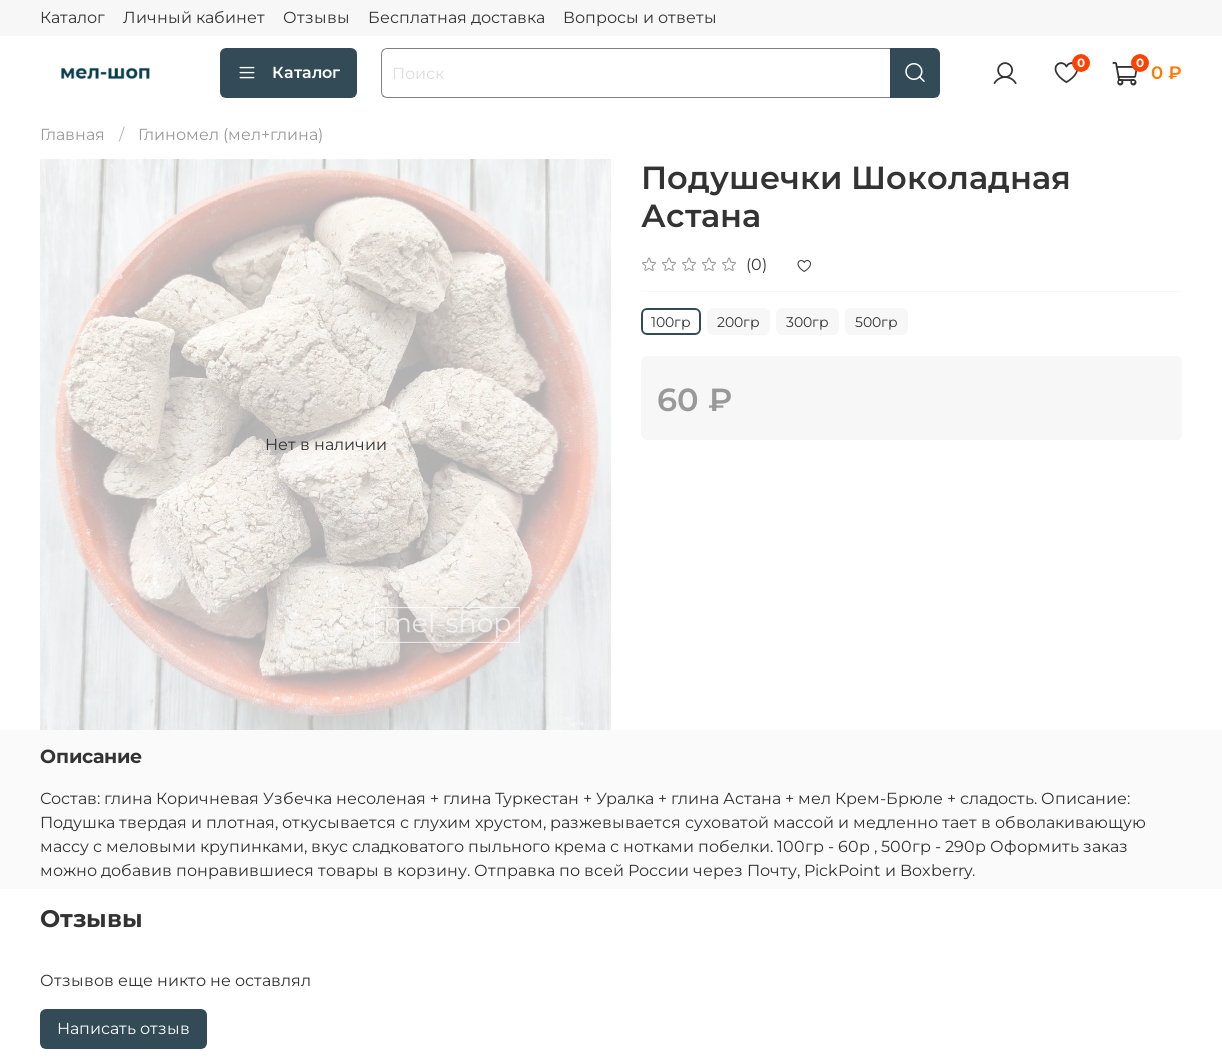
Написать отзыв (123, 1028)
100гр (671, 322)
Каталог (72, 17)
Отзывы (316, 17)
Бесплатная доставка (456, 17)
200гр (738, 322)
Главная (72, 134)
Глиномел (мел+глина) (230, 134)
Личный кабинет (194, 17)
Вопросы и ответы (640, 17)
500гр (876, 322)
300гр (807, 322)
